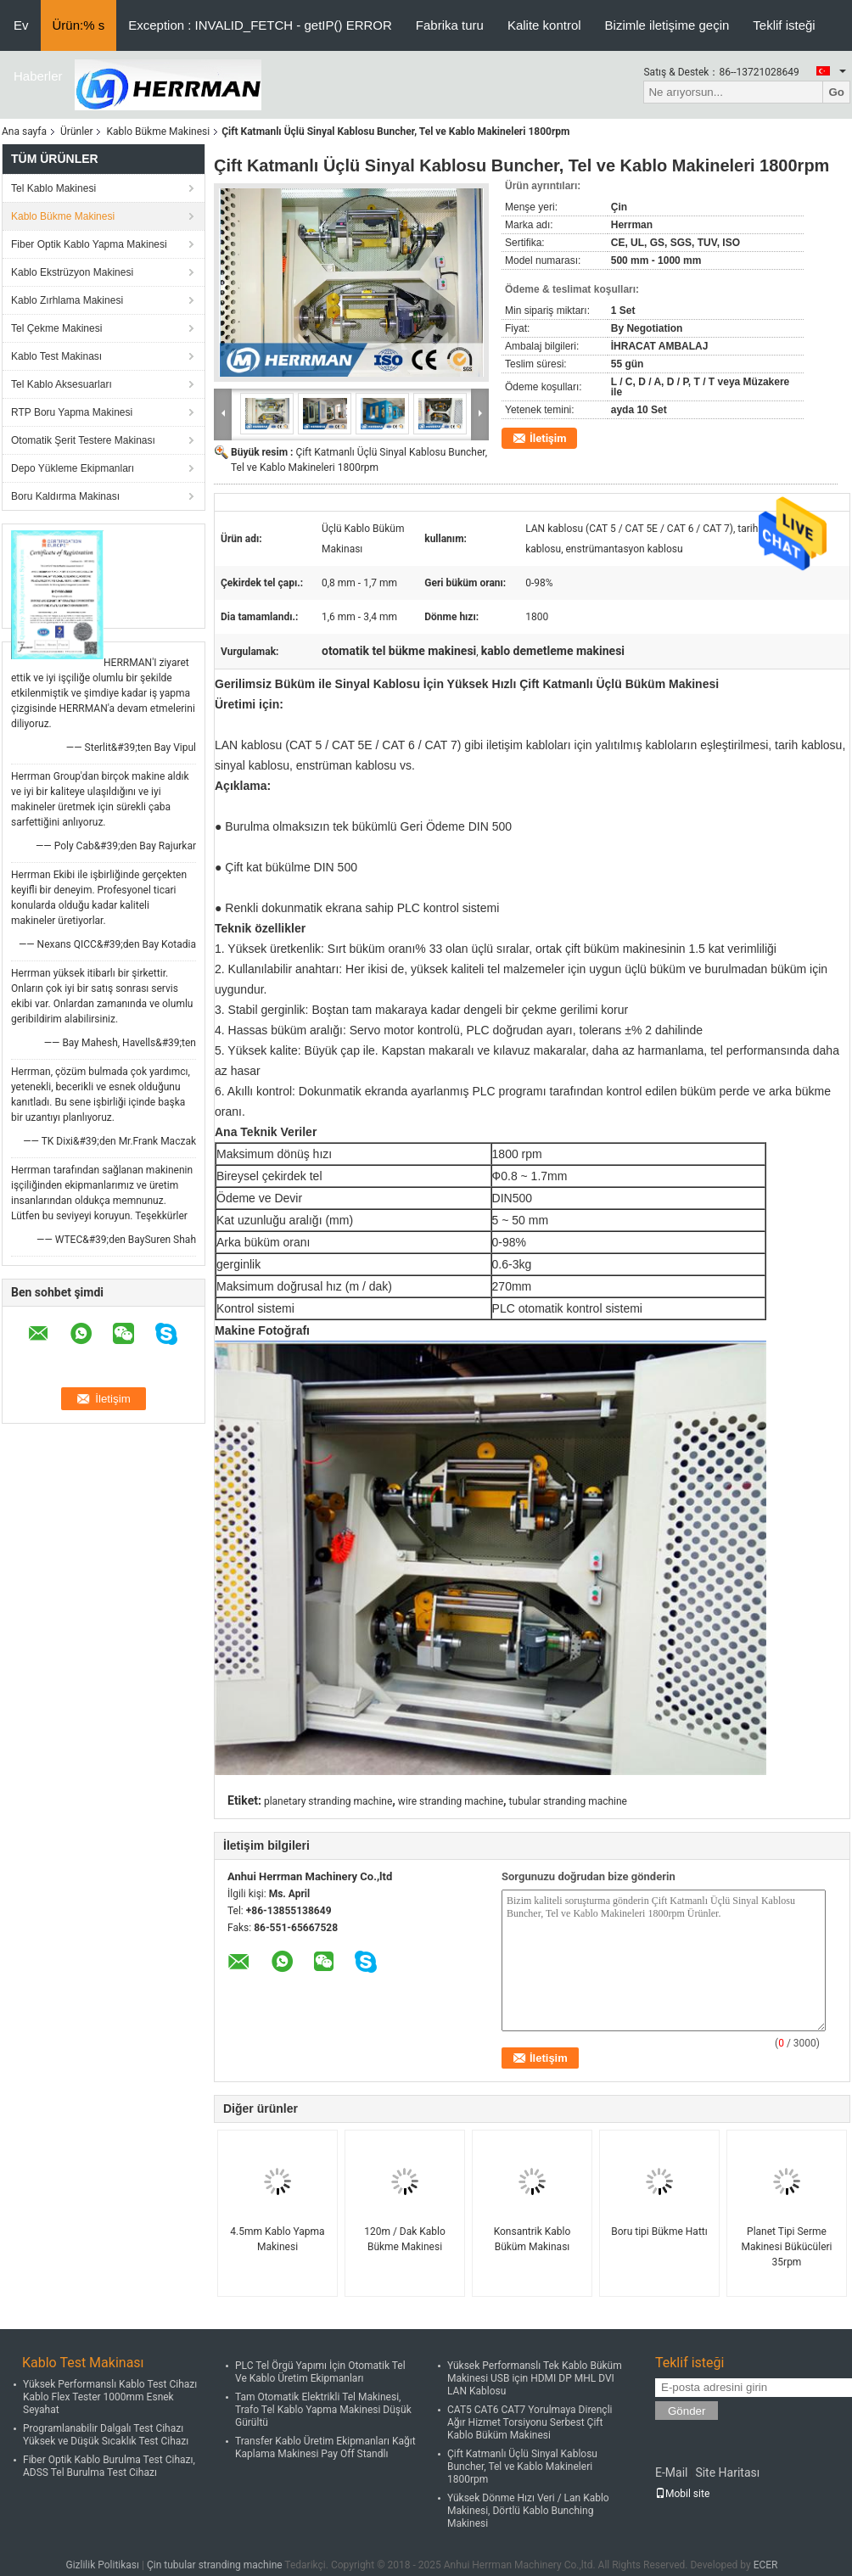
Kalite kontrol (544, 25)
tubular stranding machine (568, 1801)
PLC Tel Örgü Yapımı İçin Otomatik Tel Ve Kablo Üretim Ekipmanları (320, 2372)
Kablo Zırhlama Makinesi (67, 300)
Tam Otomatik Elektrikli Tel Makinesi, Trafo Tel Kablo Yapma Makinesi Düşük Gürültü (323, 2409)
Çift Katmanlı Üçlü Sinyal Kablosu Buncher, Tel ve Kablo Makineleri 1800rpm (522, 2466)
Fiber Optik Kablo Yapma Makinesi (89, 244)
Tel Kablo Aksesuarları (61, 384)
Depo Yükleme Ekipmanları (72, 468)
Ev (21, 25)
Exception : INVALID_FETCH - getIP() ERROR (260, 25)
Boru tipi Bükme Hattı (659, 2231)
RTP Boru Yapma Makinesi (71, 412)
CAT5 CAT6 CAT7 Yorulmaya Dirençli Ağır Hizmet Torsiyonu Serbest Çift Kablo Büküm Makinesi (529, 2422)
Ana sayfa (24, 131)
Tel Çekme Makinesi (56, 328)
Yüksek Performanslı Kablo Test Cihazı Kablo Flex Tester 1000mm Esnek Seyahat (110, 2397)
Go (836, 92)
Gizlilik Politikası (102, 2565)
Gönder (686, 2411)
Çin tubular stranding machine (215, 2565)
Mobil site (682, 2494)
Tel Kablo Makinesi (53, 188)
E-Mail (671, 2472)
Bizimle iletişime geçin (667, 25)
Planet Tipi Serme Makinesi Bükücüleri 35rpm (786, 2247)
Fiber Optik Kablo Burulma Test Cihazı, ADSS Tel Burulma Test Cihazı (109, 2466)
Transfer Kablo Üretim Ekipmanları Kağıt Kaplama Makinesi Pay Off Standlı (325, 2447)
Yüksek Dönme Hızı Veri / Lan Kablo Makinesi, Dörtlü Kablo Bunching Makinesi (528, 2510)
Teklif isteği (784, 25)
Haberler (38, 76)
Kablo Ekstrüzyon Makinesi (72, 272)
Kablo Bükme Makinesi (158, 131)
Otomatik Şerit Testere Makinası (83, 440)
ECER (766, 2565)
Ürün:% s (79, 25)
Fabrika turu (450, 25)
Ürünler (76, 131)
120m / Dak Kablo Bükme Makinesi (405, 2239)
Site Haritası (727, 2472)
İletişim (548, 438)
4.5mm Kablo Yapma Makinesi (277, 2239)
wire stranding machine (450, 1801)
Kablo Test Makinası (56, 356)
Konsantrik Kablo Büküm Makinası (532, 2239)
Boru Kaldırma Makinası (65, 496)
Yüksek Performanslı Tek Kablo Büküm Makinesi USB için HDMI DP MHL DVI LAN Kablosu (534, 2378)
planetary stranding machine (328, 1801)
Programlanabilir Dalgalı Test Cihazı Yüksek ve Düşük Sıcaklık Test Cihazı (105, 2434)
